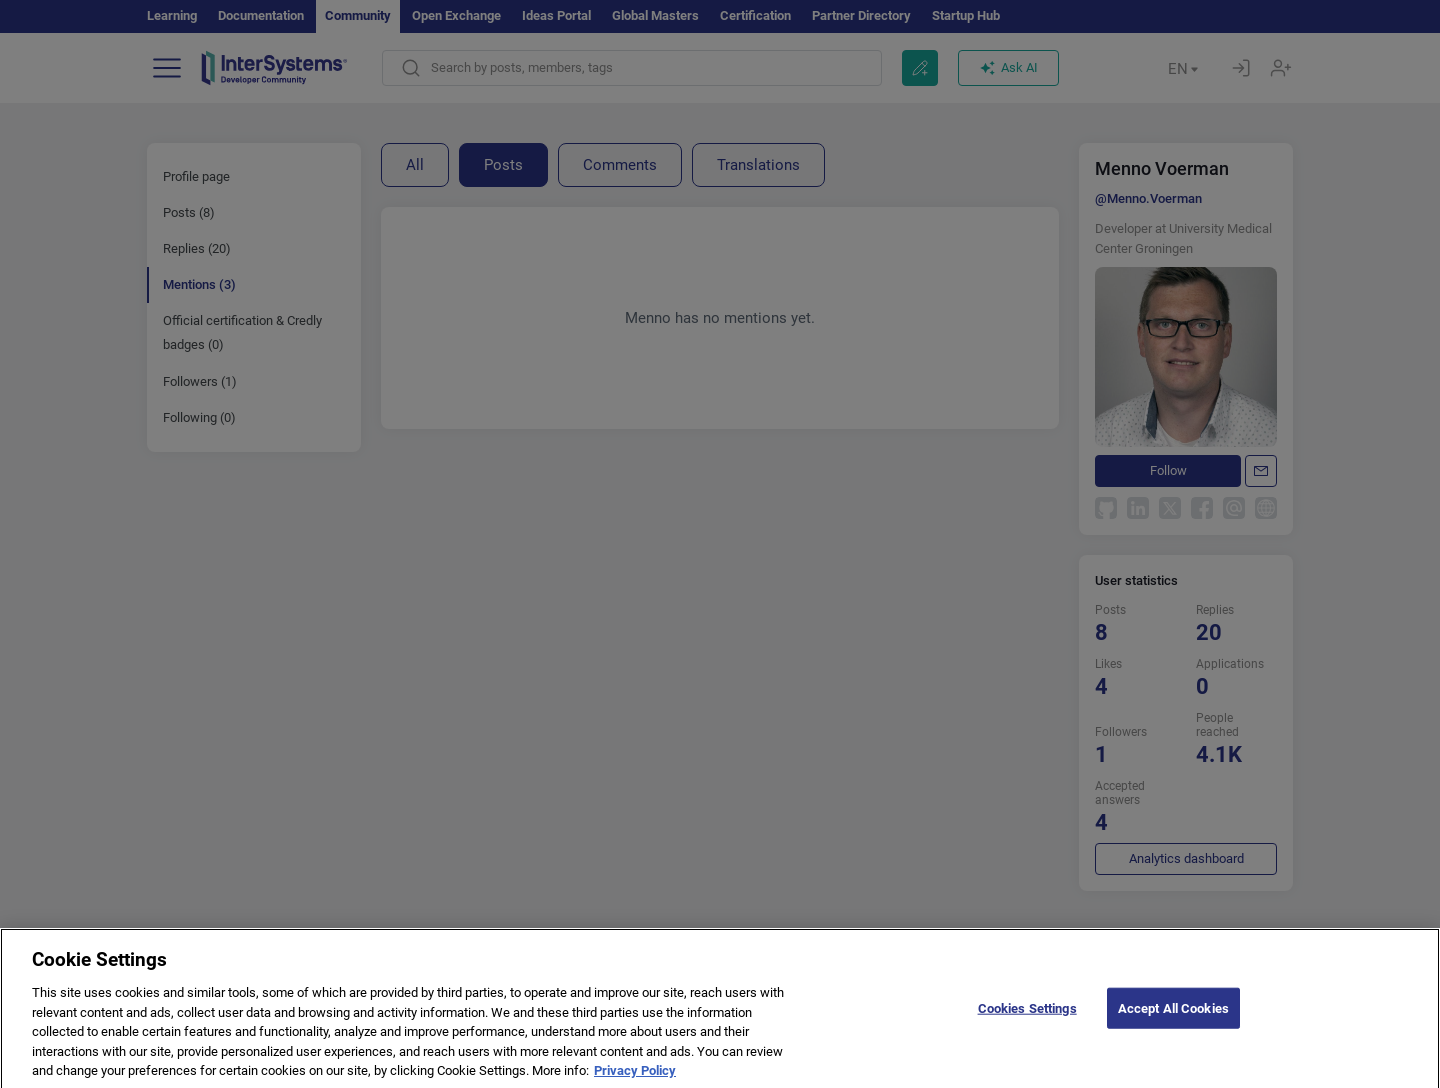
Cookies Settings (1027, 1020)
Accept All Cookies (1173, 1020)
